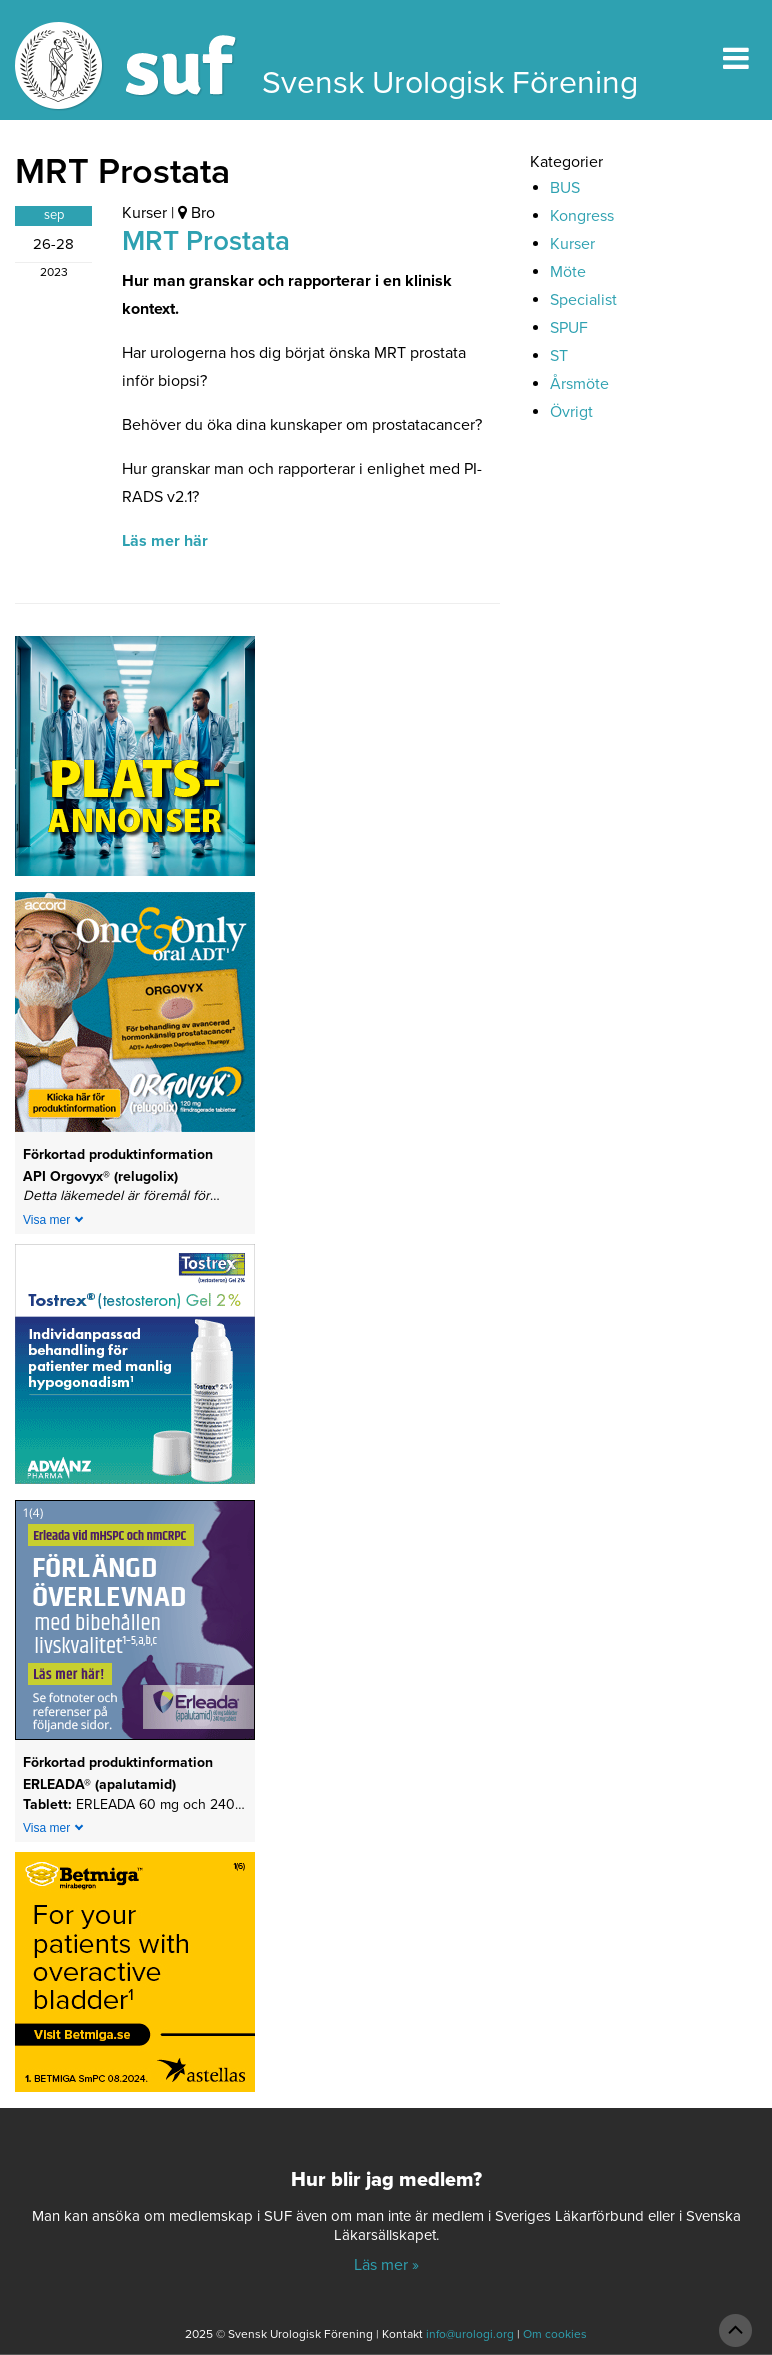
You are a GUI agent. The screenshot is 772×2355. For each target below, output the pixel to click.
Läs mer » (386, 2265)
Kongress (582, 216)
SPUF (569, 328)
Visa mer (46, 1220)
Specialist (583, 300)
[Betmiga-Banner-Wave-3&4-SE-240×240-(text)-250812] (135, 1979)
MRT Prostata (206, 241)
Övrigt (571, 412)
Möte (568, 272)
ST (559, 356)
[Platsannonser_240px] (135, 763)
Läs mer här (165, 541)
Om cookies (555, 2334)
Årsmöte (579, 384)
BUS (565, 188)
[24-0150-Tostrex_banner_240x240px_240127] (135, 1371)
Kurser (144, 213)
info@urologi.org (470, 2334)
